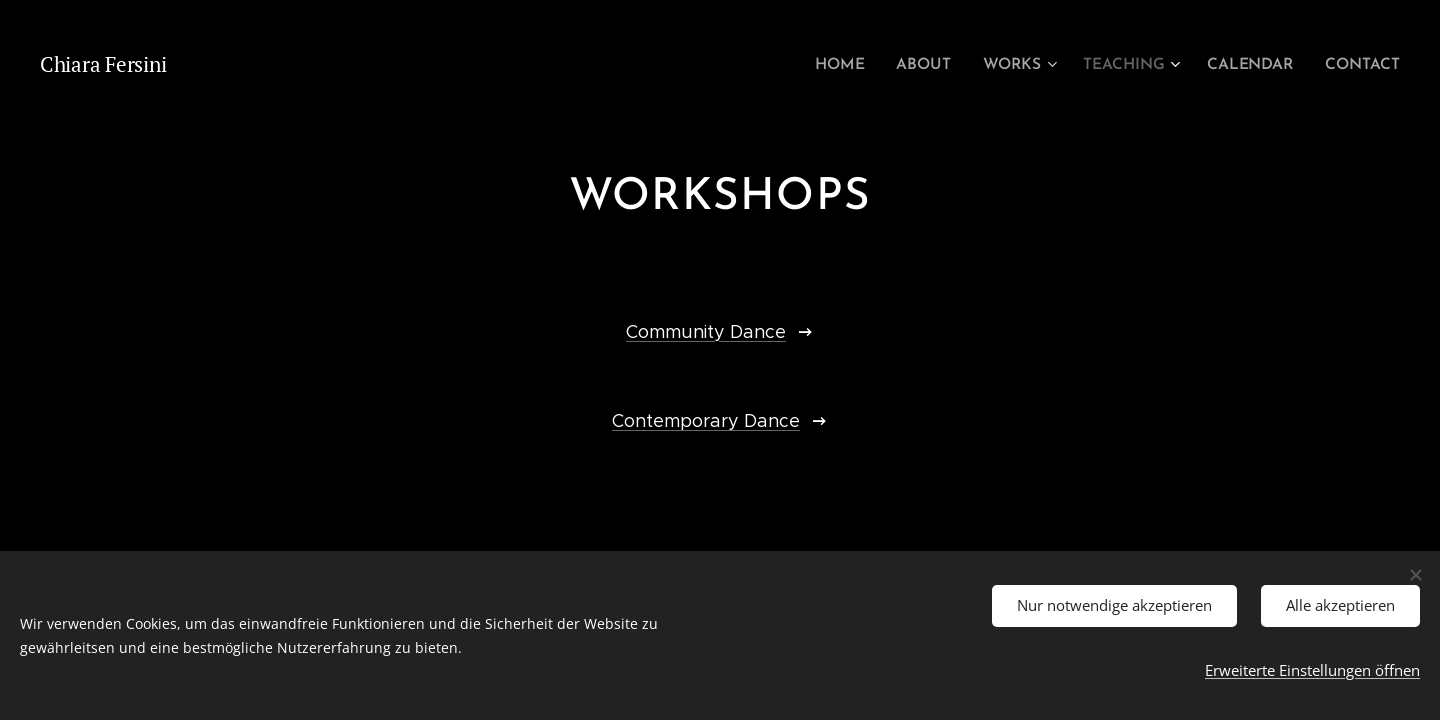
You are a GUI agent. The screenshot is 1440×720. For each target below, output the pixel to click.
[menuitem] (856, 65)
